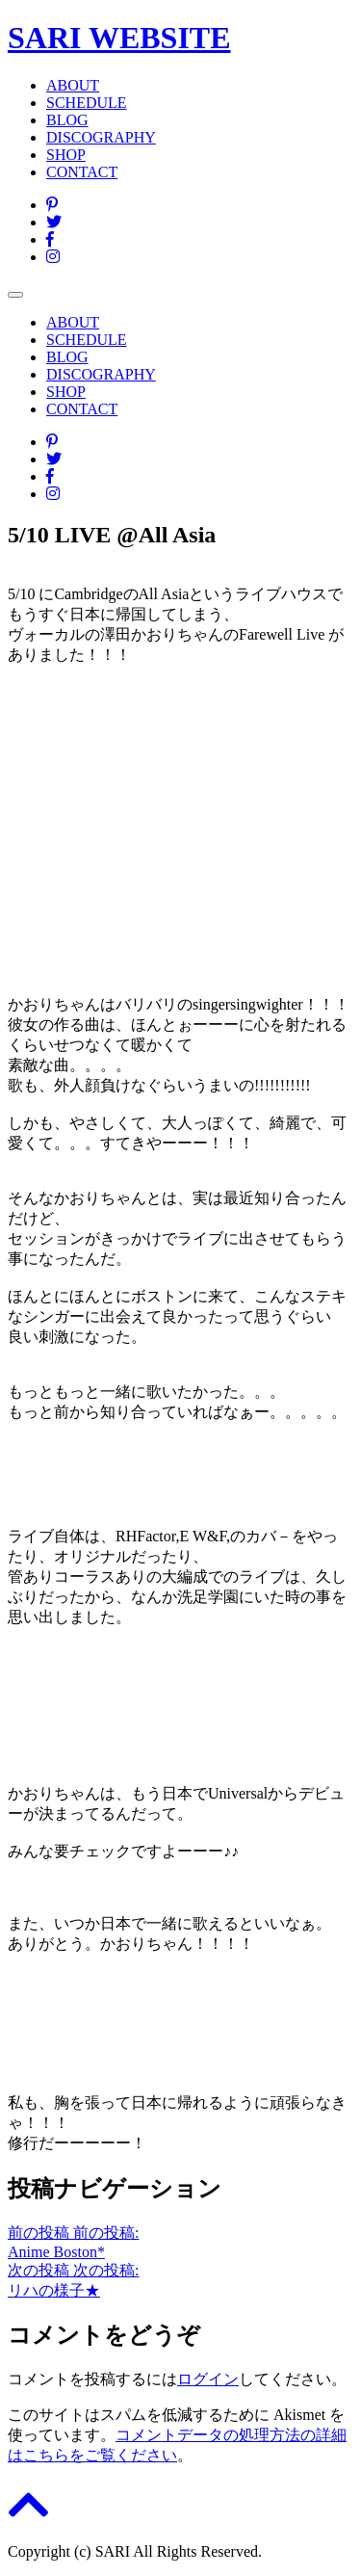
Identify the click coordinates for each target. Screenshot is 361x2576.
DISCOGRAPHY (101, 137)
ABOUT (72, 85)
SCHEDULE (86, 102)
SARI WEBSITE (119, 37)
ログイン (208, 2379)
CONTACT (81, 172)
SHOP (66, 154)
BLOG (67, 120)
